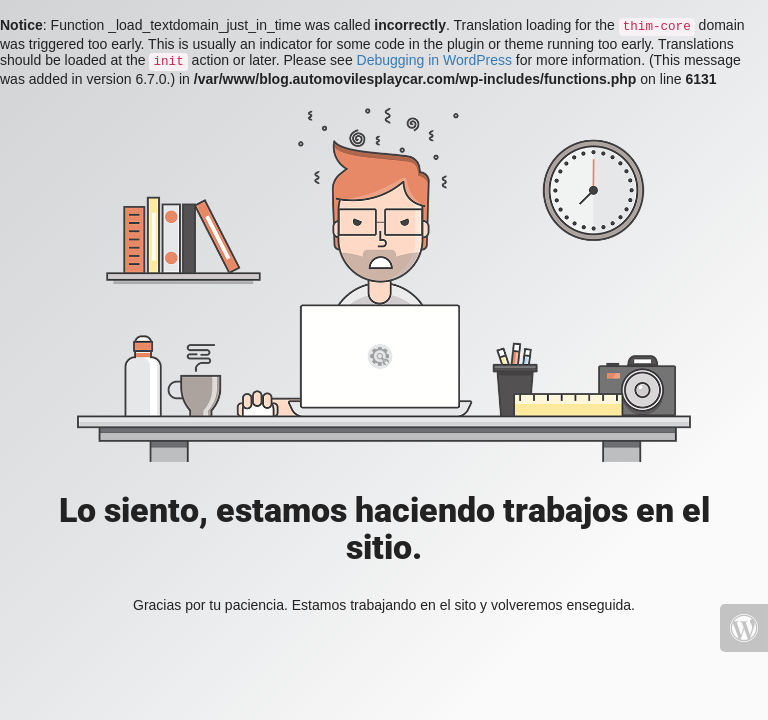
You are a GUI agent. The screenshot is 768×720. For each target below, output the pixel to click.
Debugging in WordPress (434, 60)
